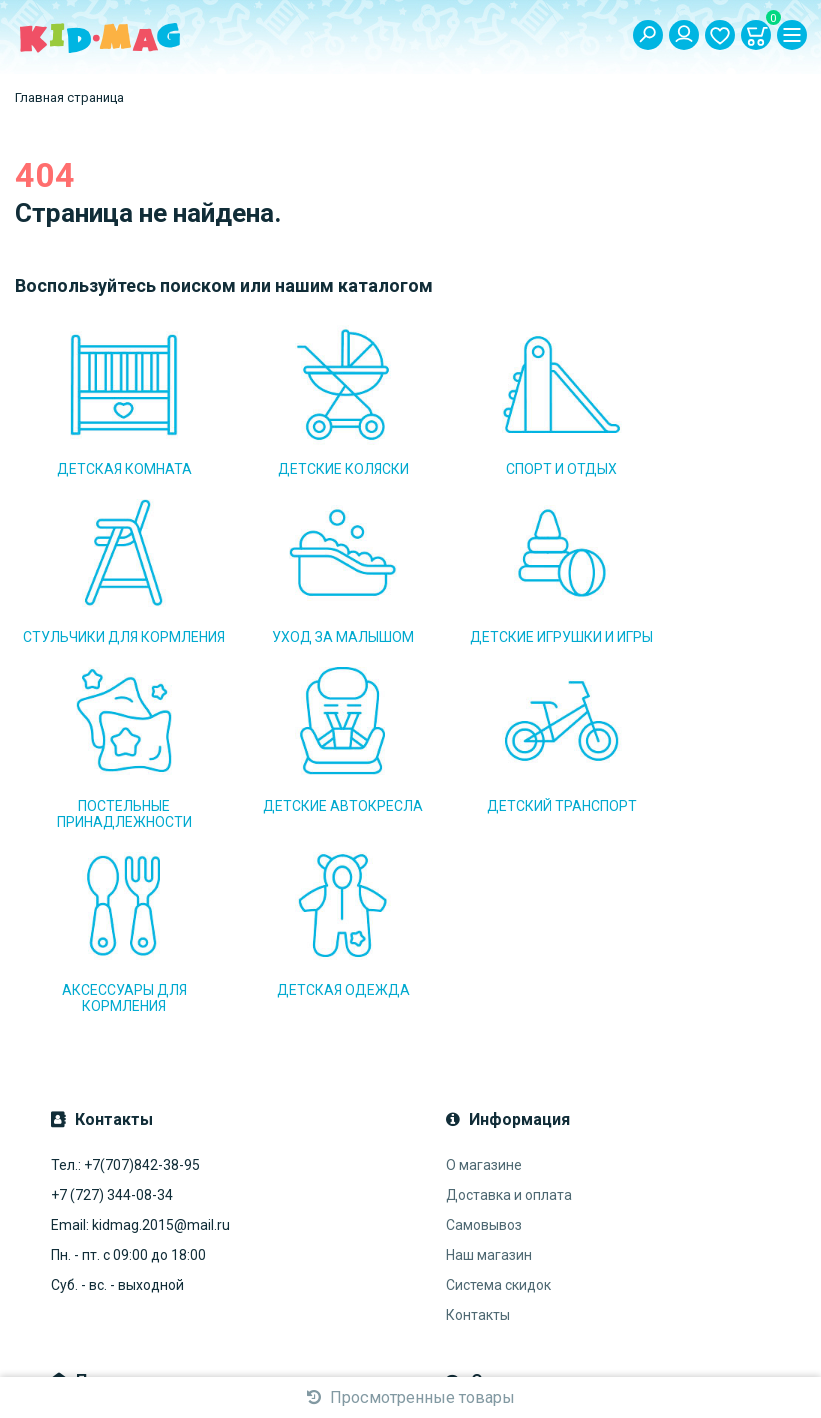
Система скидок (498, 1099)
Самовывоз (484, 1039)
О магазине (484, 979)
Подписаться (301, 1240)
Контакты (478, 1129)
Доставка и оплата (509, 1009)
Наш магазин (489, 1069)
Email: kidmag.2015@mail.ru (140, 1039)
